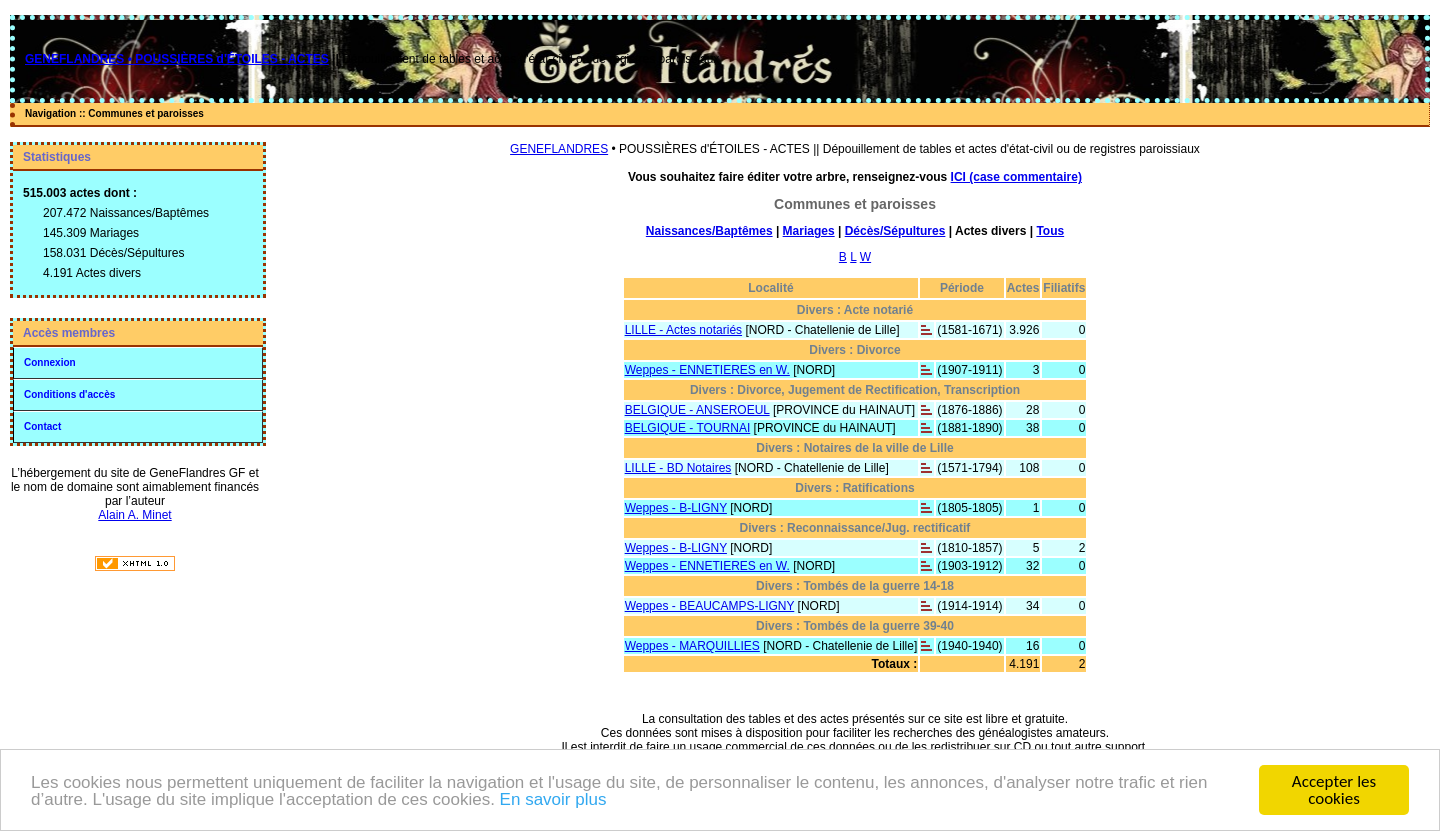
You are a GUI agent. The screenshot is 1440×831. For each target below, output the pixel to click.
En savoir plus (553, 800)
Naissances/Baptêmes (709, 231)
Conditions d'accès (69, 394)
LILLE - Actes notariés (683, 330)
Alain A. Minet (134, 515)
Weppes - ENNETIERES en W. (707, 370)
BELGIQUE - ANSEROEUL (697, 410)
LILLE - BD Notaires (678, 468)
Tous (1050, 231)
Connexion (50, 362)
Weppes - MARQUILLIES (692, 646)
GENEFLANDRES (559, 149)
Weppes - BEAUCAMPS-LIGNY (710, 606)
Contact (42, 426)
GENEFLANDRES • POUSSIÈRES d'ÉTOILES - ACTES (177, 59)
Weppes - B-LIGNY (676, 508)
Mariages (809, 231)
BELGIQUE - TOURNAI (688, 428)
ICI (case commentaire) (1016, 177)
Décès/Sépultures (895, 231)
